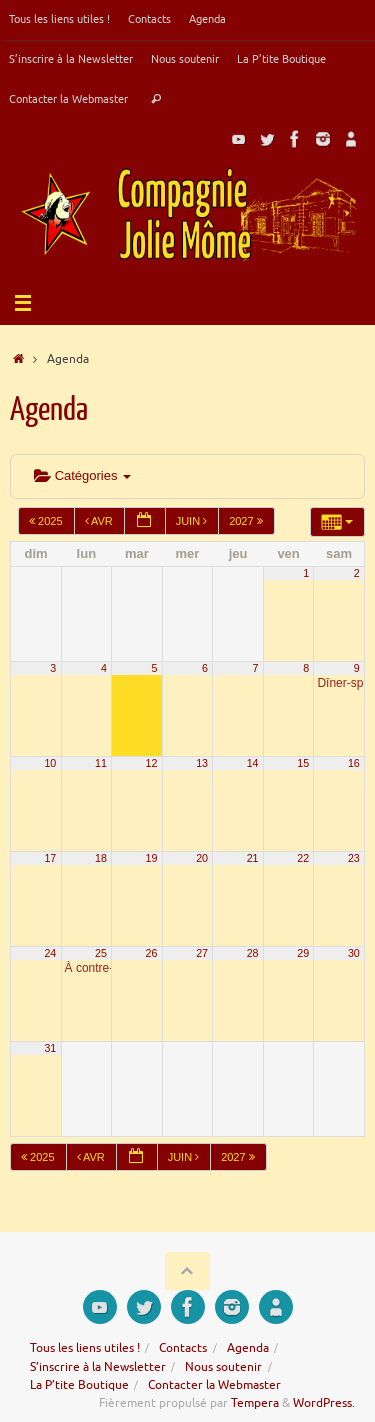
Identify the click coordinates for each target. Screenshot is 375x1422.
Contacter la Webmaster (68, 99)
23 (354, 858)
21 (253, 858)
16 (354, 763)
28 (253, 953)
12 (152, 763)
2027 (247, 521)
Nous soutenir (185, 59)
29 (303, 953)
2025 (47, 521)
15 (303, 763)
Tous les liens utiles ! (59, 19)
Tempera (255, 1403)
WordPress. (324, 1403)
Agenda (207, 19)
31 (50, 1048)
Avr (100, 521)
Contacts (149, 19)
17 (50, 858)
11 (101, 763)
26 (152, 953)
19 (152, 858)
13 (202, 763)
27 (202, 953)
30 (354, 953)
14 (253, 763)
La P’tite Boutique (281, 59)
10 (50, 763)
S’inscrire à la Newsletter (71, 59)
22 (303, 858)
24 (50, 953)
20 (202, 858)
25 (101, 953)
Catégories (82, 475)
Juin (193, 521)
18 (101, 858)
